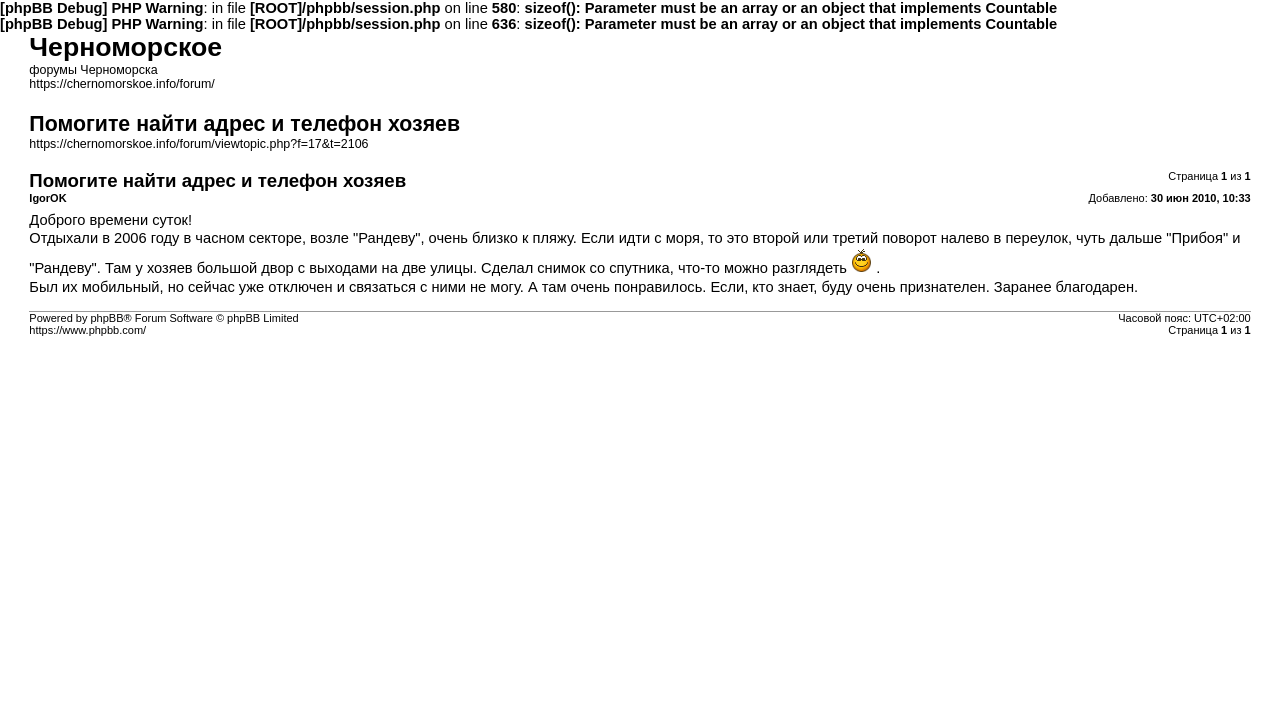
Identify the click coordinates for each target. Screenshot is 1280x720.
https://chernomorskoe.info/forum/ (122, 84)
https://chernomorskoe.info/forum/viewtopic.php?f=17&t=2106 (198, 144)
